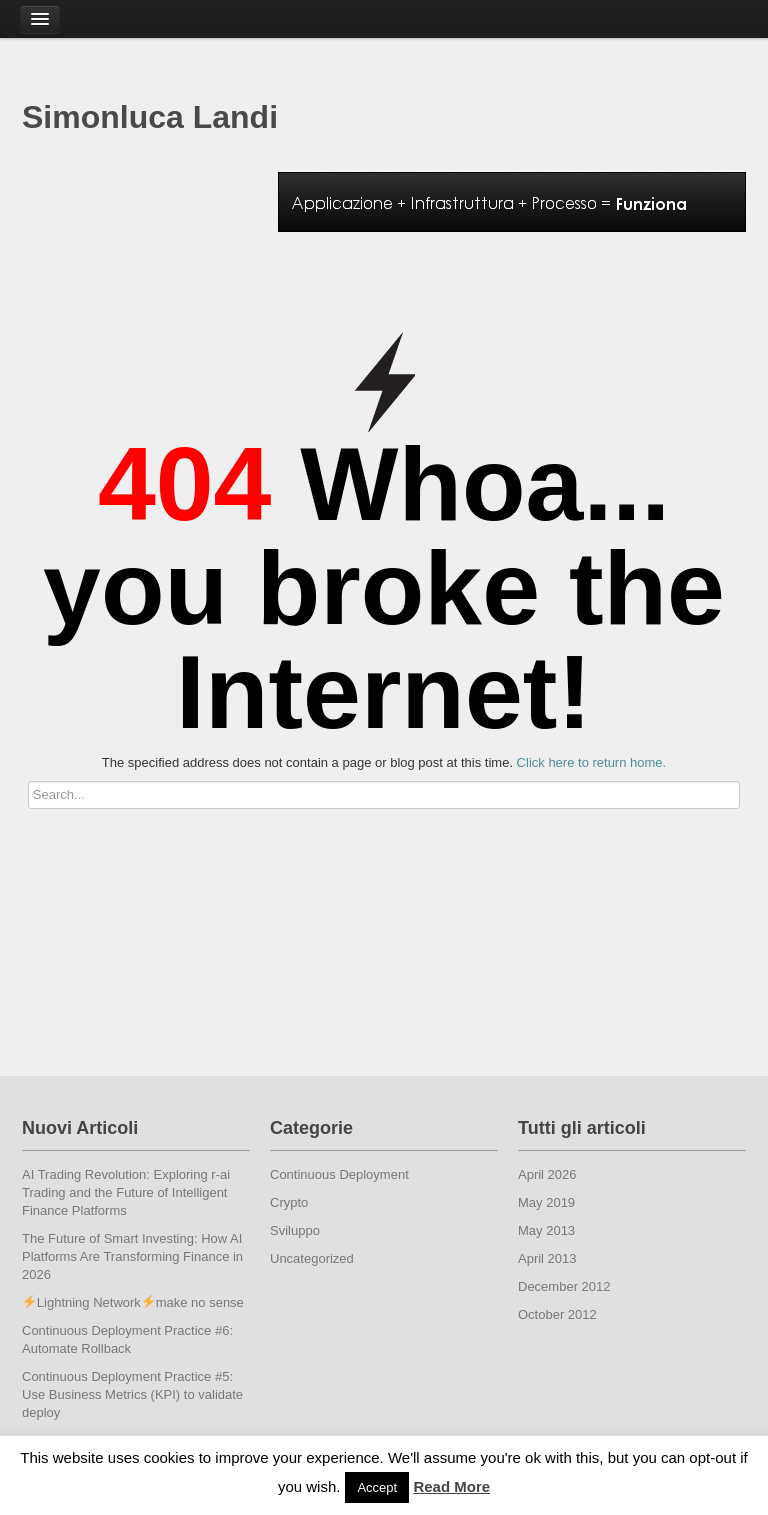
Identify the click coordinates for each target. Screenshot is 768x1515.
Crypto (289, 1202)
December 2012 (564, 1286)
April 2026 (547, 1174)
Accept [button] (377, 1487)
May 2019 (546, 1202)
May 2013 (546, 1230)
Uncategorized (312, 1258)
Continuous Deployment (339, 1174)
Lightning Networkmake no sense (133, 1302)
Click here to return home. (592, 762)
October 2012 (557, 1314)
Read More (451, 1486)
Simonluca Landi (150, 117)
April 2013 (547, 1258)
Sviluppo (295, 1230)
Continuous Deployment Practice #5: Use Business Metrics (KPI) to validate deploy (132, 1394)
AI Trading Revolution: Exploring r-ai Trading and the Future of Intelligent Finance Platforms (126, 1192)
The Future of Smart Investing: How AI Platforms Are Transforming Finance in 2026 (132, 1256)
